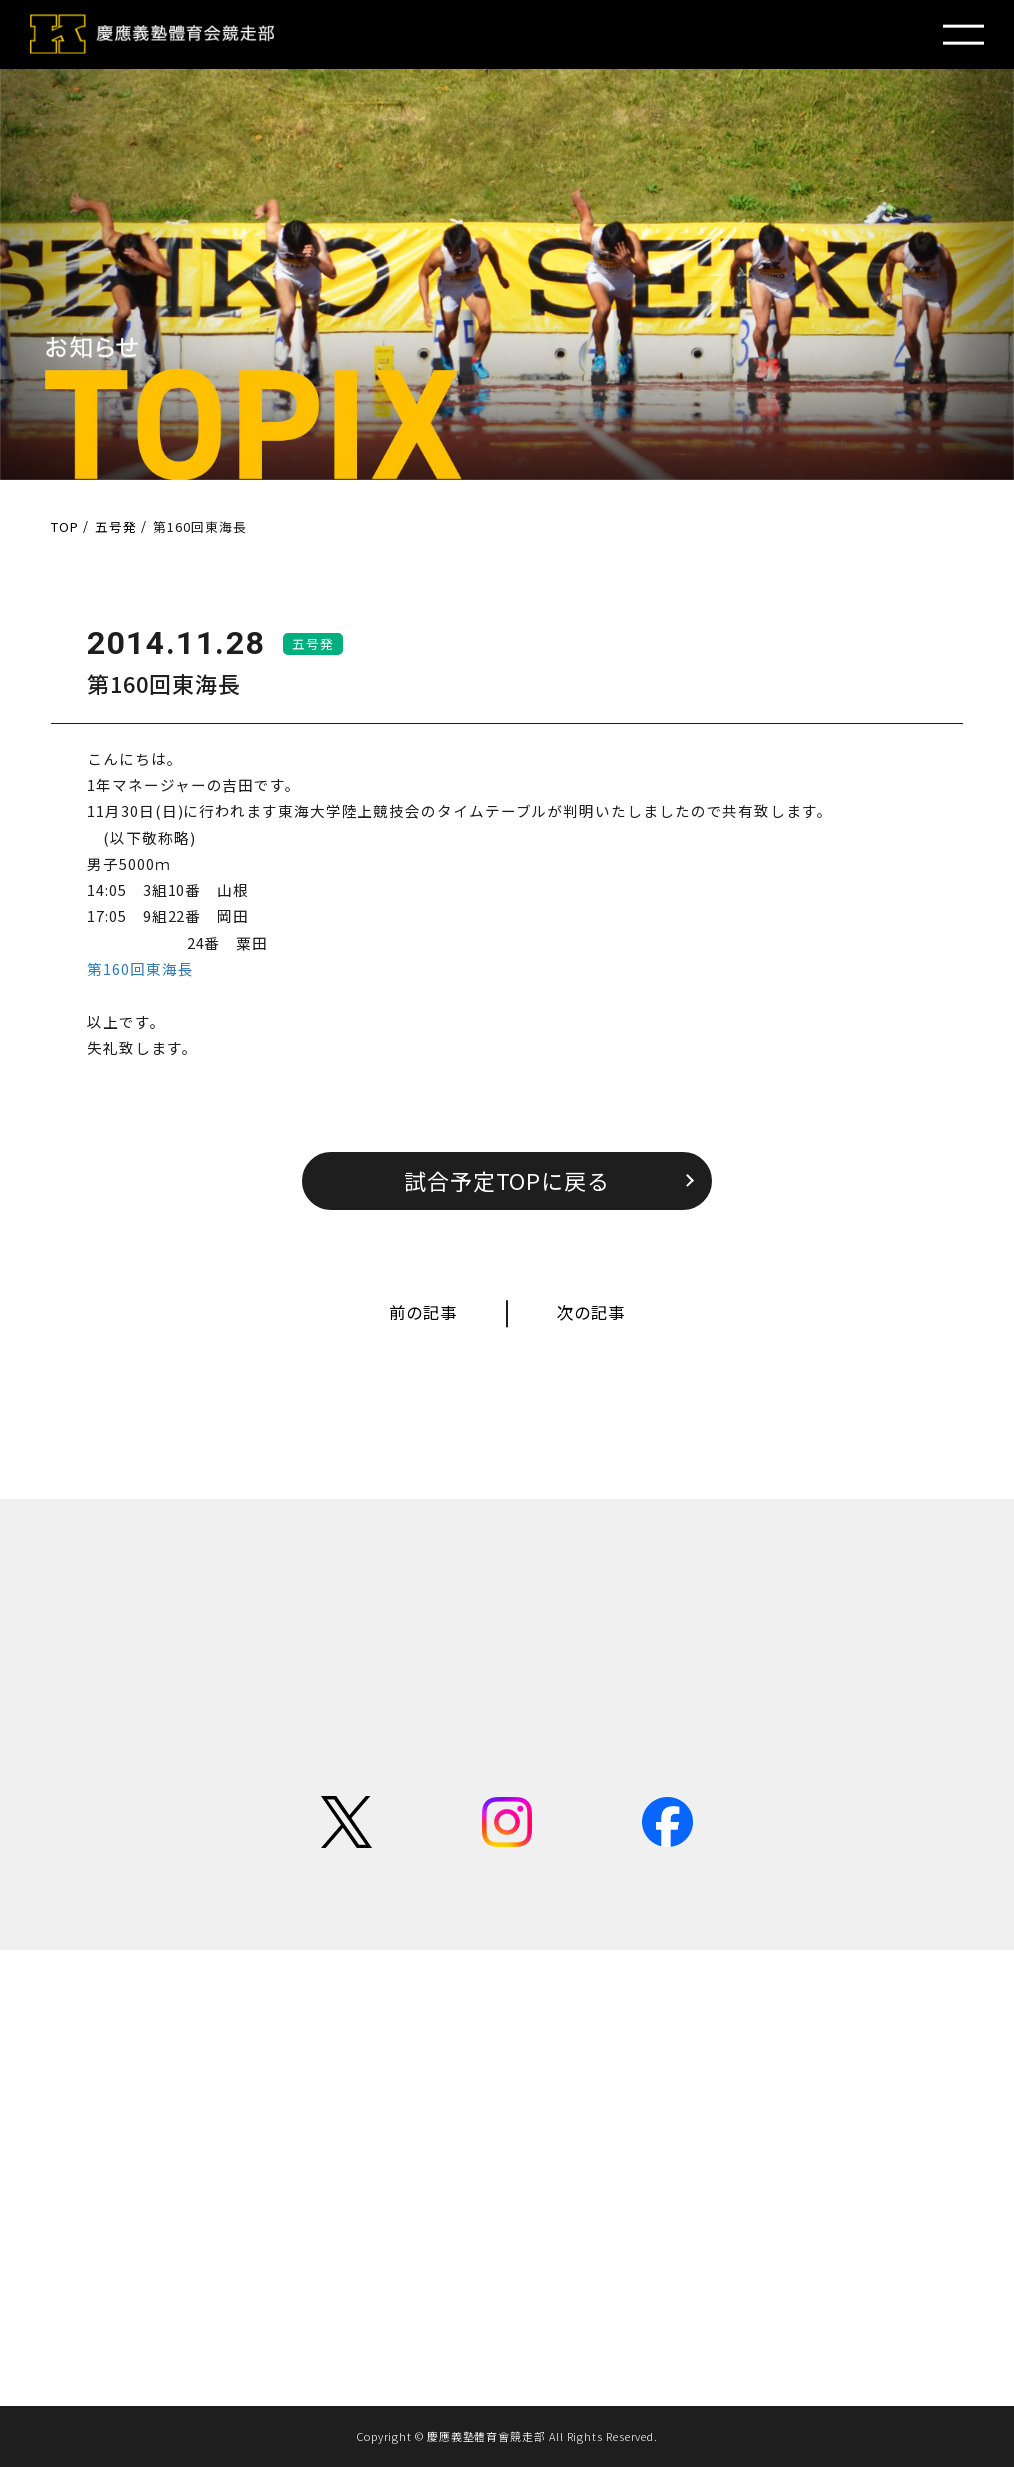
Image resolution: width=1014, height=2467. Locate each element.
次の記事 (591, 1312)
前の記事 (423, 1312)
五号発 (313, 643)
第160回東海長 (140, 968)
